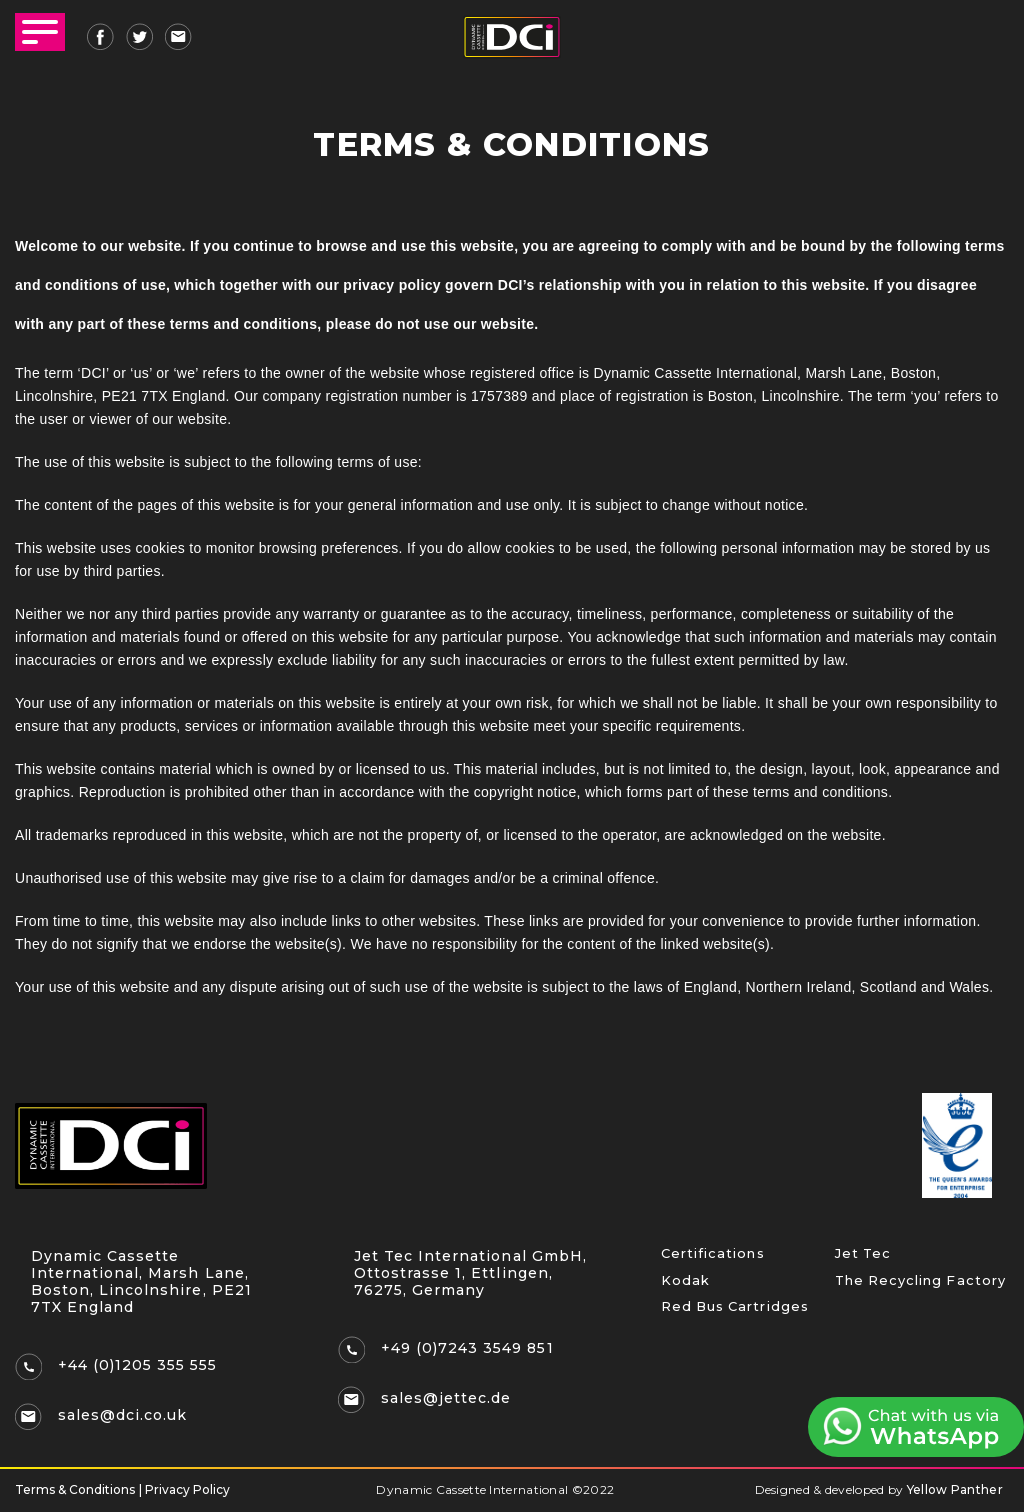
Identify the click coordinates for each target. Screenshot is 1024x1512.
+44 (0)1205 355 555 (141, 1366)
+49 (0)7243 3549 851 (470, 1349)
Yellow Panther (955, 1489)
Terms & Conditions (75, 1490)
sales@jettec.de (449, 1399)
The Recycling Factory (915, 1284)
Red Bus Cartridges (730, 1313)
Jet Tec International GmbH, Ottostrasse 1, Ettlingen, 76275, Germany (473, 1273)
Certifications (708, 1254)
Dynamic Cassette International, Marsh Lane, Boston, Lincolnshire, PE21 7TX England (144, 1281)
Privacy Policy (187, 1490)
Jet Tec (861, 1254)
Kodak (682, 1284)
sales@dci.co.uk (125, 1416)
